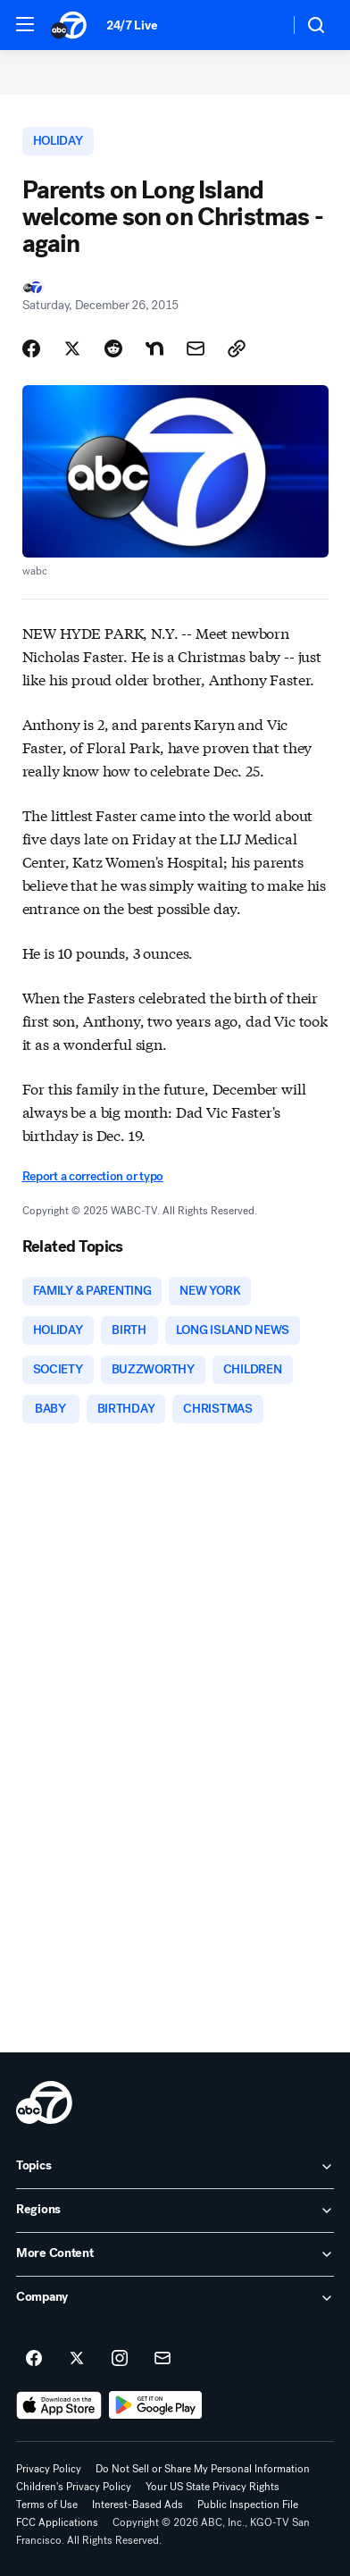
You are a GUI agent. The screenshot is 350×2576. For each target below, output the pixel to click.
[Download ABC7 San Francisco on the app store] (59, 2405)
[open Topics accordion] (175, 2167)
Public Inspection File (247, 2504)
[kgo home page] (44, 2102)
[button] (25, 24)
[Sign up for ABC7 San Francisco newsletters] (162, 2359)
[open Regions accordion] (175, 2210)
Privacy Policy (48, 2468)
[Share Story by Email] (195, 348)
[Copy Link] (236, 348)
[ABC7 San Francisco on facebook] (34, 2359)
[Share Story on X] (72, 348)
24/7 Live (131, 25)
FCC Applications (57, 2522)
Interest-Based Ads (137, 2504)
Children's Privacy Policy (73, 2486)
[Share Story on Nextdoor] (154, 348)
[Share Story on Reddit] (113, 348)
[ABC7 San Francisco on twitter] (77, 2359)
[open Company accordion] (175, 2298)
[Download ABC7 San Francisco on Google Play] (156, 2405)
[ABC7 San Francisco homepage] (69, 25)
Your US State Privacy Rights (212, 2486)
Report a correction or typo (92, 1176)
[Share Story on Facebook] (31, 348)
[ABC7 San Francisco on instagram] (120, 2359)
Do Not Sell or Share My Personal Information (203, 2468)
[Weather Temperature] (261, 25)
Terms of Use (47, 2504)
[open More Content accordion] (175, 2254)
